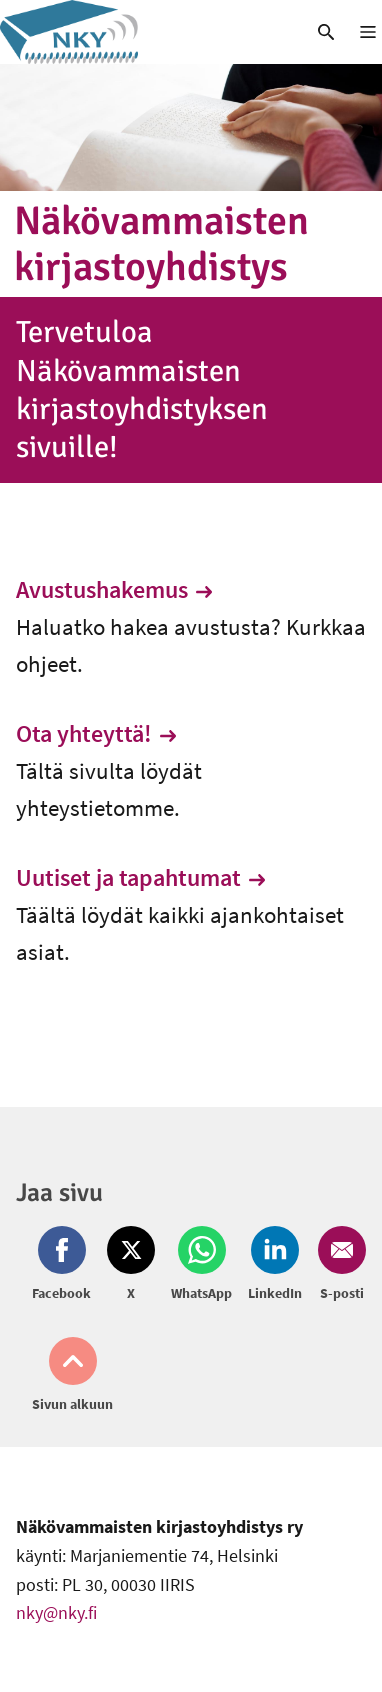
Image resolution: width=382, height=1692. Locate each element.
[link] (143, 32)
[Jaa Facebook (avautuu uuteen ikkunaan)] (65, 1265)
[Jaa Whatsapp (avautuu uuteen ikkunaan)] (201, 1265)
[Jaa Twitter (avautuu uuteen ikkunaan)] (131, 1265)
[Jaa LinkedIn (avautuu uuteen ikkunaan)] (275, 1265)
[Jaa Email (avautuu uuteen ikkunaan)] (338, 1265)
